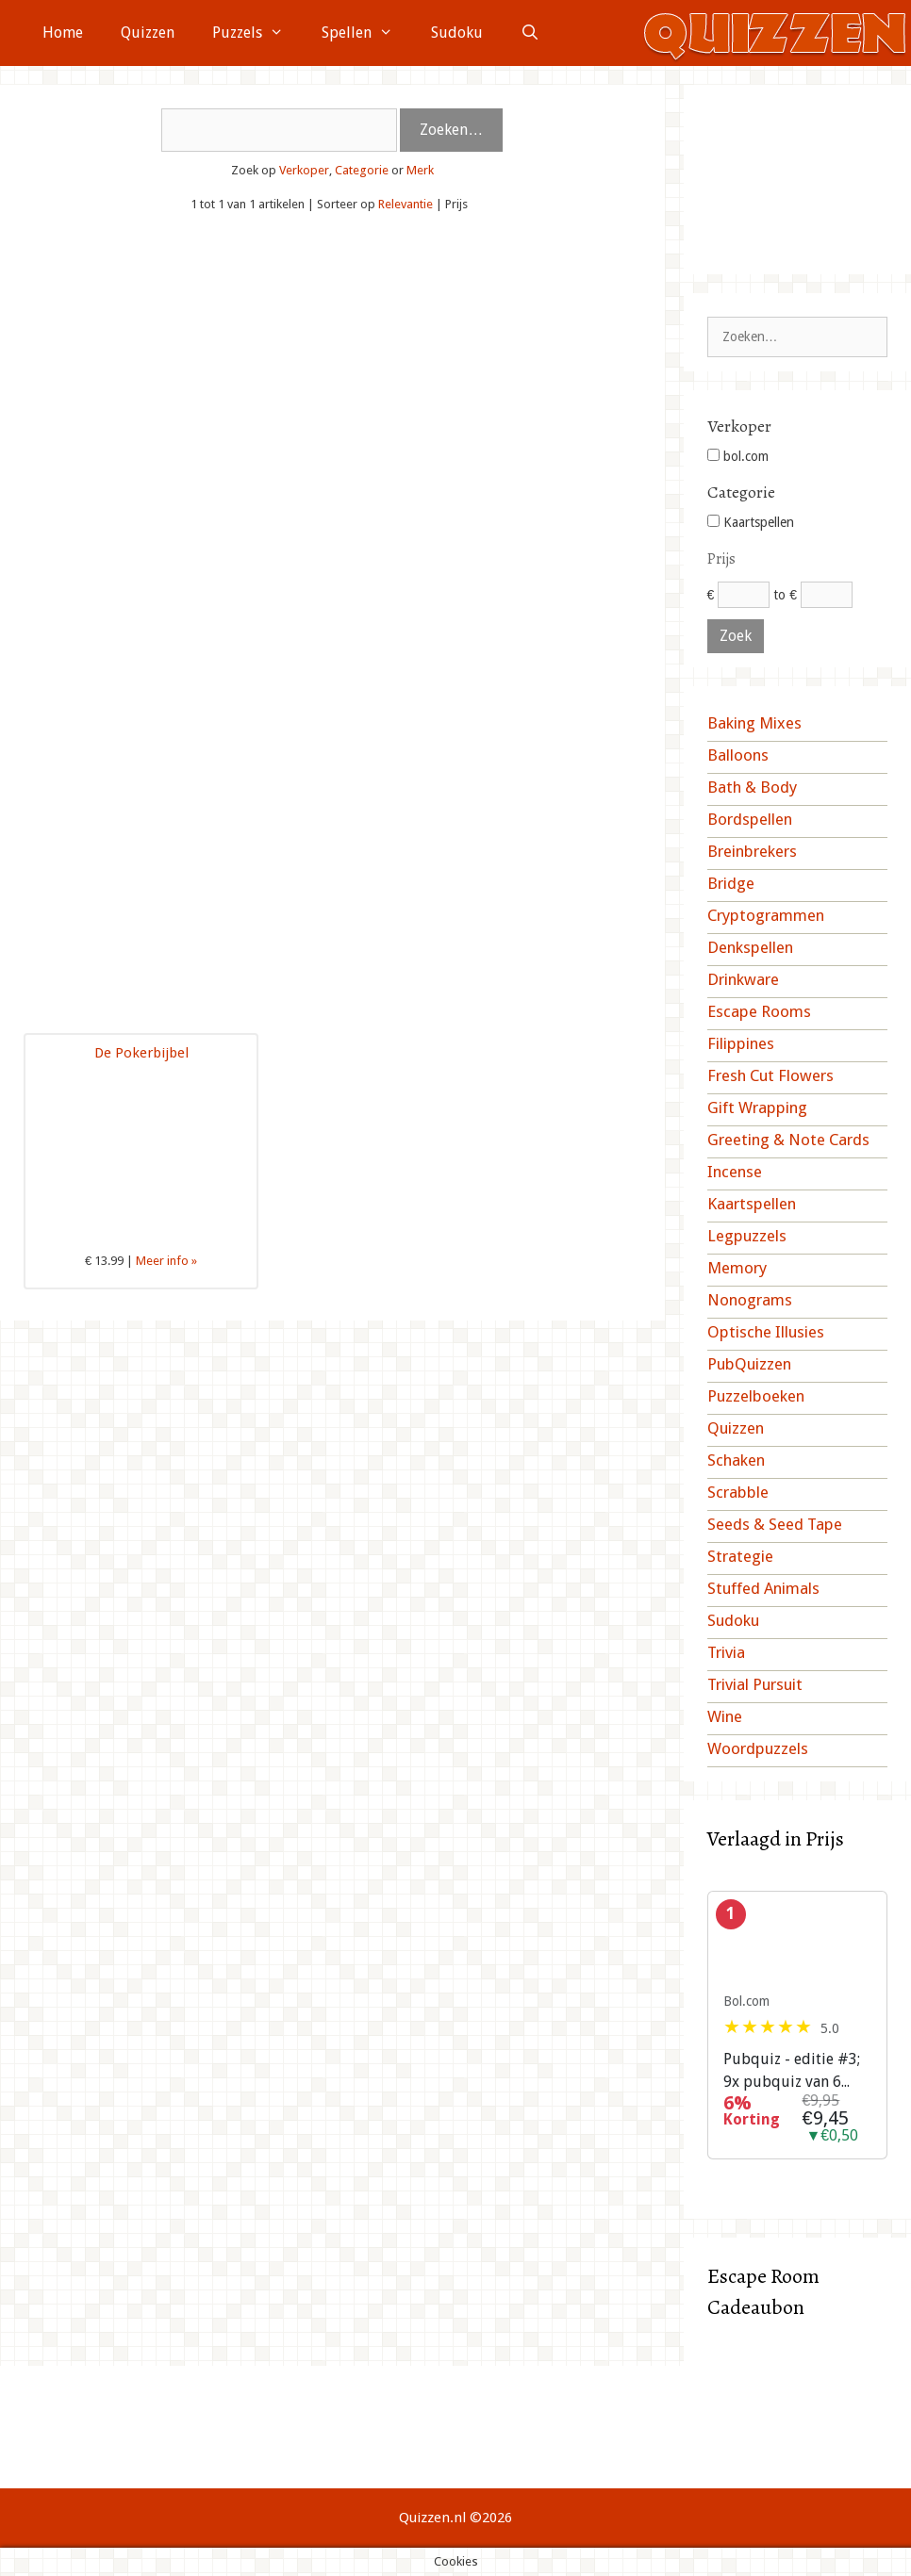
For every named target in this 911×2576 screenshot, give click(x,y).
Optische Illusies (765, 1331)
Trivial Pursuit (755, 1684)
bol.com (738, 456)
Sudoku (457, 32)
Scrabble (738, 1492)
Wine (724, 1716)
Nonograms (749, 1299)
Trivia (726, 1652)
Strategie (740, 1556)
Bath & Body (752, 787)
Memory (737, 1267)
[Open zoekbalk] (530, 33)
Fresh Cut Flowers (770, 1075)
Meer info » (166, 1261)
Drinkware (743, 979)
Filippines (740, 1043)
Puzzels (257, 33)
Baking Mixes (754, 723)
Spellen (367, 33)
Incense (734, 1171)
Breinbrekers (752, 851)
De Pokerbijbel (141, 1052)
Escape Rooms (759, 1011)
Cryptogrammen (765, 915)
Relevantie (405, 204)
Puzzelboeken (755, 1395)
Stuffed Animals (763, 1588)
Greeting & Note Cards (788, 1139)
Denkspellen (750, 947)
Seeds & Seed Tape (774, 1524)
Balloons (738, 755)
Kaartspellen (750, 522)
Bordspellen (749, 819)
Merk (420, 170)
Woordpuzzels (757, 1748)
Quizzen (147, 32)
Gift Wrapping (757, 1107)
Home (62, 32)
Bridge (730, 883)
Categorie (362, 170)
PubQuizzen (749, 1363)
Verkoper (304, 170)
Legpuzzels (747, 1235)
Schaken (736, 1460)
